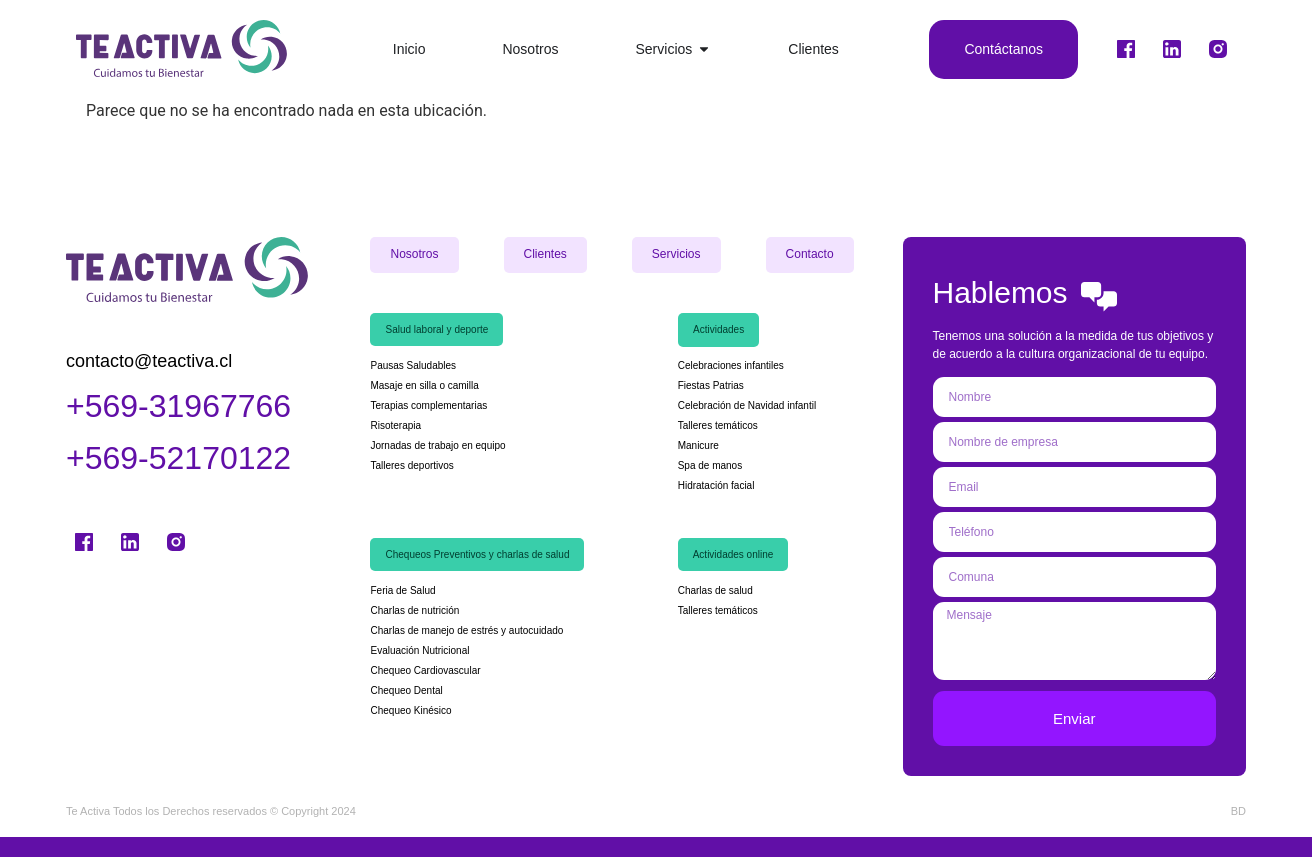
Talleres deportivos (411, 465)
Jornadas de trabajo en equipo (437, 445)
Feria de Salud (404, 590)
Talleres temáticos (718, 425)
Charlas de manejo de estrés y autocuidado (466, 630)
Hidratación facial (716, 485)
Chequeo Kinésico (412, 710)
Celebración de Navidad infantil (748, 405)
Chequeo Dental (406, 690)
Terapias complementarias (428, 405)
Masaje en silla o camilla (424, 385)
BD (1238, 811)
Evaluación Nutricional (419, 650)
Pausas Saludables (413, 365)
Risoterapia (395, 425)
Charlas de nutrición (416, 610)
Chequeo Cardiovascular (426, 670)
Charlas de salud (715, 590)
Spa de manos (710, 465)
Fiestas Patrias (711, 385)
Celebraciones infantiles (731, 365)
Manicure (698, 445)
